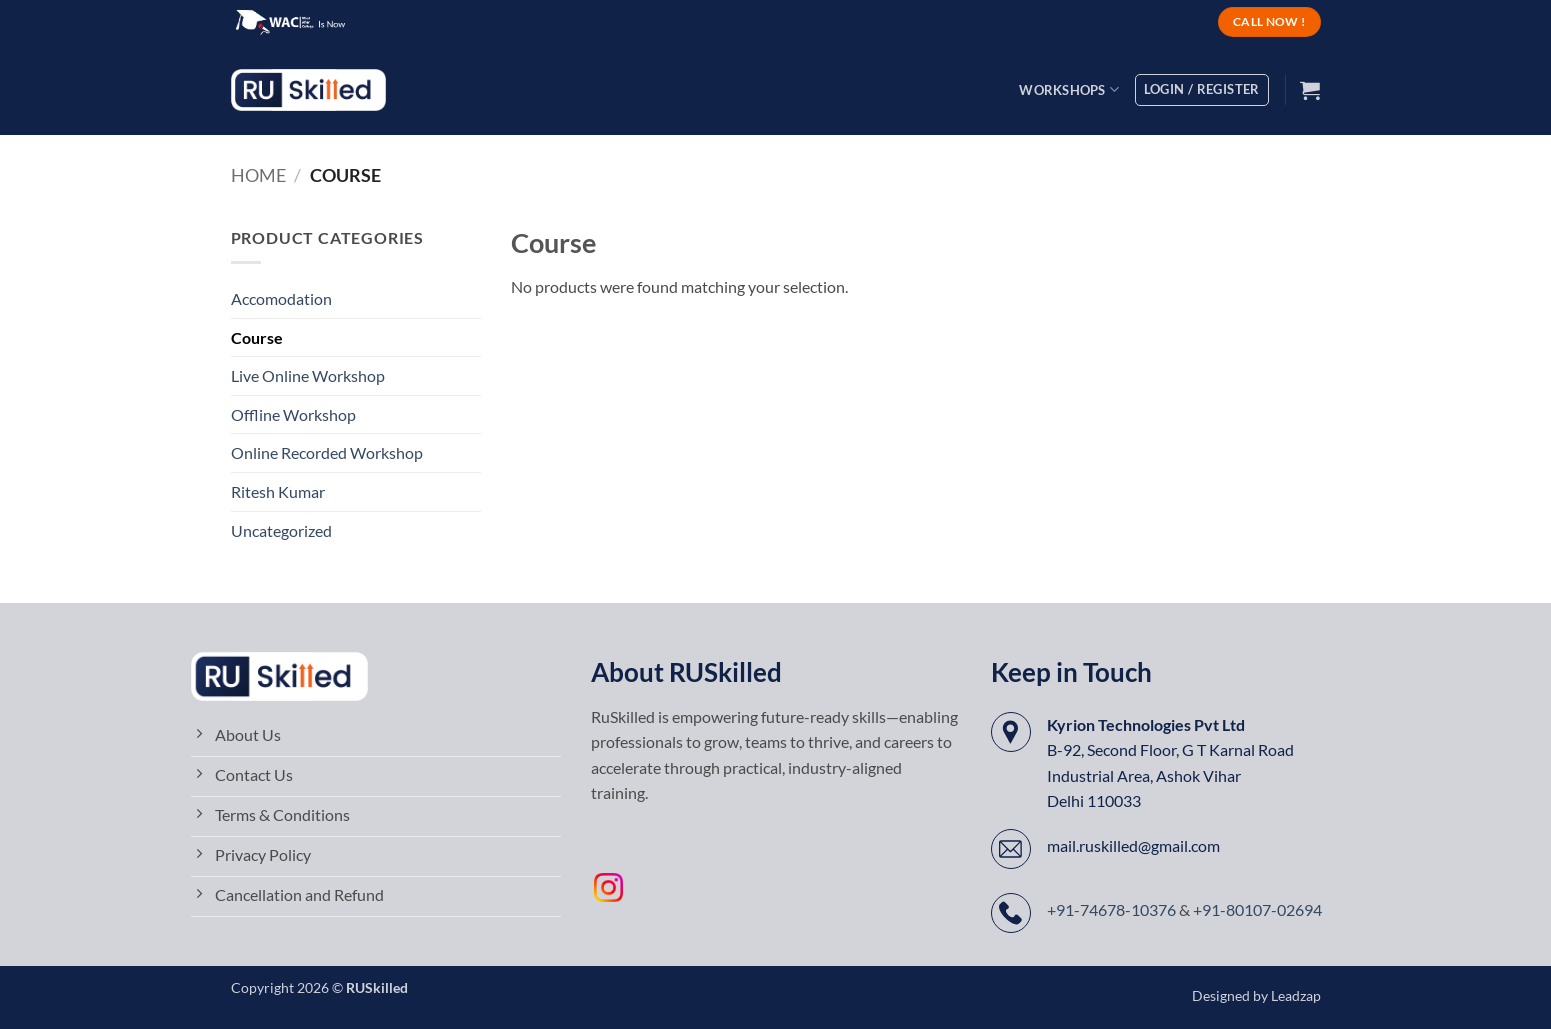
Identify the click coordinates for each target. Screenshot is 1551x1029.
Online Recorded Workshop (327, 452)
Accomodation (281, 298)
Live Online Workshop (308, 375)
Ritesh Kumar (278, 491)
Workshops (1069, 89)
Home (258, 175)
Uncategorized (281, 530)
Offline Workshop (293, 414)
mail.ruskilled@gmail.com (1133, 845)
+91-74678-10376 (1111, 909)
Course (257, 337)
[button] (1310, 90)
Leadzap (1296, 995)
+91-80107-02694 (1257, 909)
